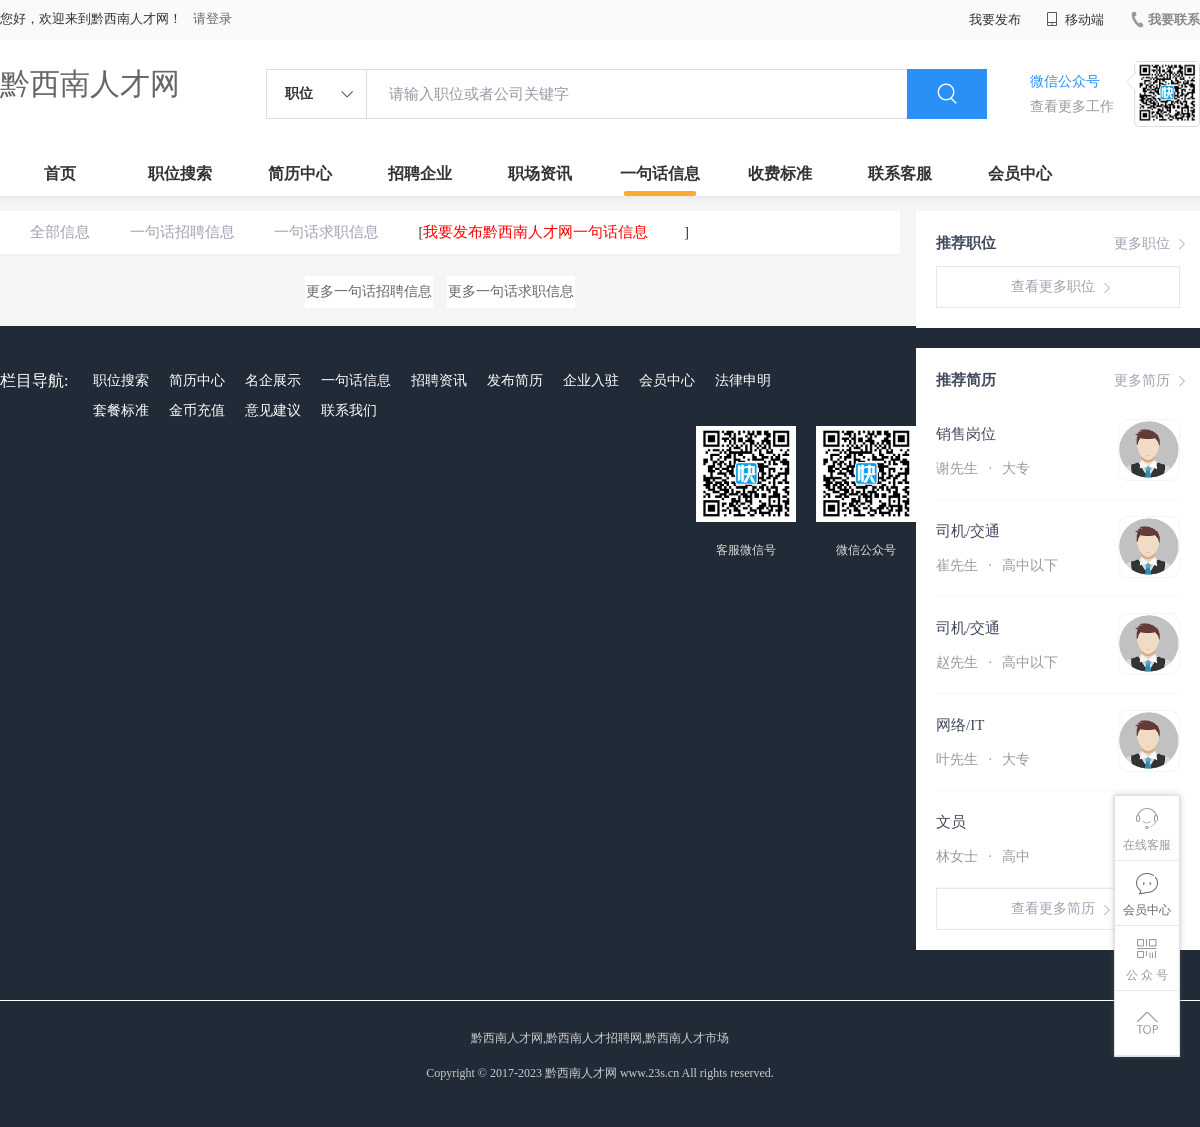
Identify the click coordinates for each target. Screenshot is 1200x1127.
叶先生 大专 (983, 759)
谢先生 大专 (983, 468)
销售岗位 (966, 434)
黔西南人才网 (90, 83)
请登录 (212, 18)
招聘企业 (420, 173)
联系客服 (900, 173)
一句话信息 (660, 173)
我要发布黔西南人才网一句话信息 (535, 232)
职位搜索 (180, 173)
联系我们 (349, 410)
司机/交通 (968, 531)
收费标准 (780, 173)
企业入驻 (591, 380)
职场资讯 (540, 173)
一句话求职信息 (326, 232)
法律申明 (743, 380)
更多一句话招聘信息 (369, 291)
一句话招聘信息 (182, 232)
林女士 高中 (983, 856)
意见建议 (273, 410)
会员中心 (1020, 173)
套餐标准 (121, 410)
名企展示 (273, 380)
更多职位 (1152, 244)
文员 (951, 822)
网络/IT (960, 725)
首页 (60, 173)
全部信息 (60, 232)
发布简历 (515, 380)
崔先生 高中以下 (997, 565)
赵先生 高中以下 (997, 662)
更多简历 (1152, 381)
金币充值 (197, 410)
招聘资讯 (439, 380)
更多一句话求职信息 (511, 291)
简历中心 (300, 173)
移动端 (1075, 19)
